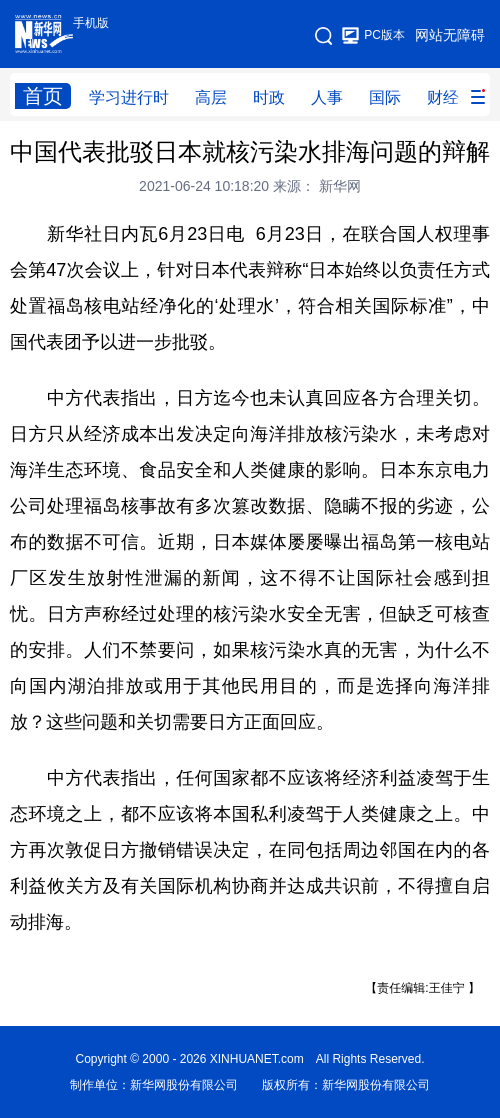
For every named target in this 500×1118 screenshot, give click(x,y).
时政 (269, 97)
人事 (327, 97)
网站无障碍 (450, 35)
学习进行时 (129, 97)
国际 (385, 97)
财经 (443, 97)
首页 (43, 96)
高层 (211, 97)
